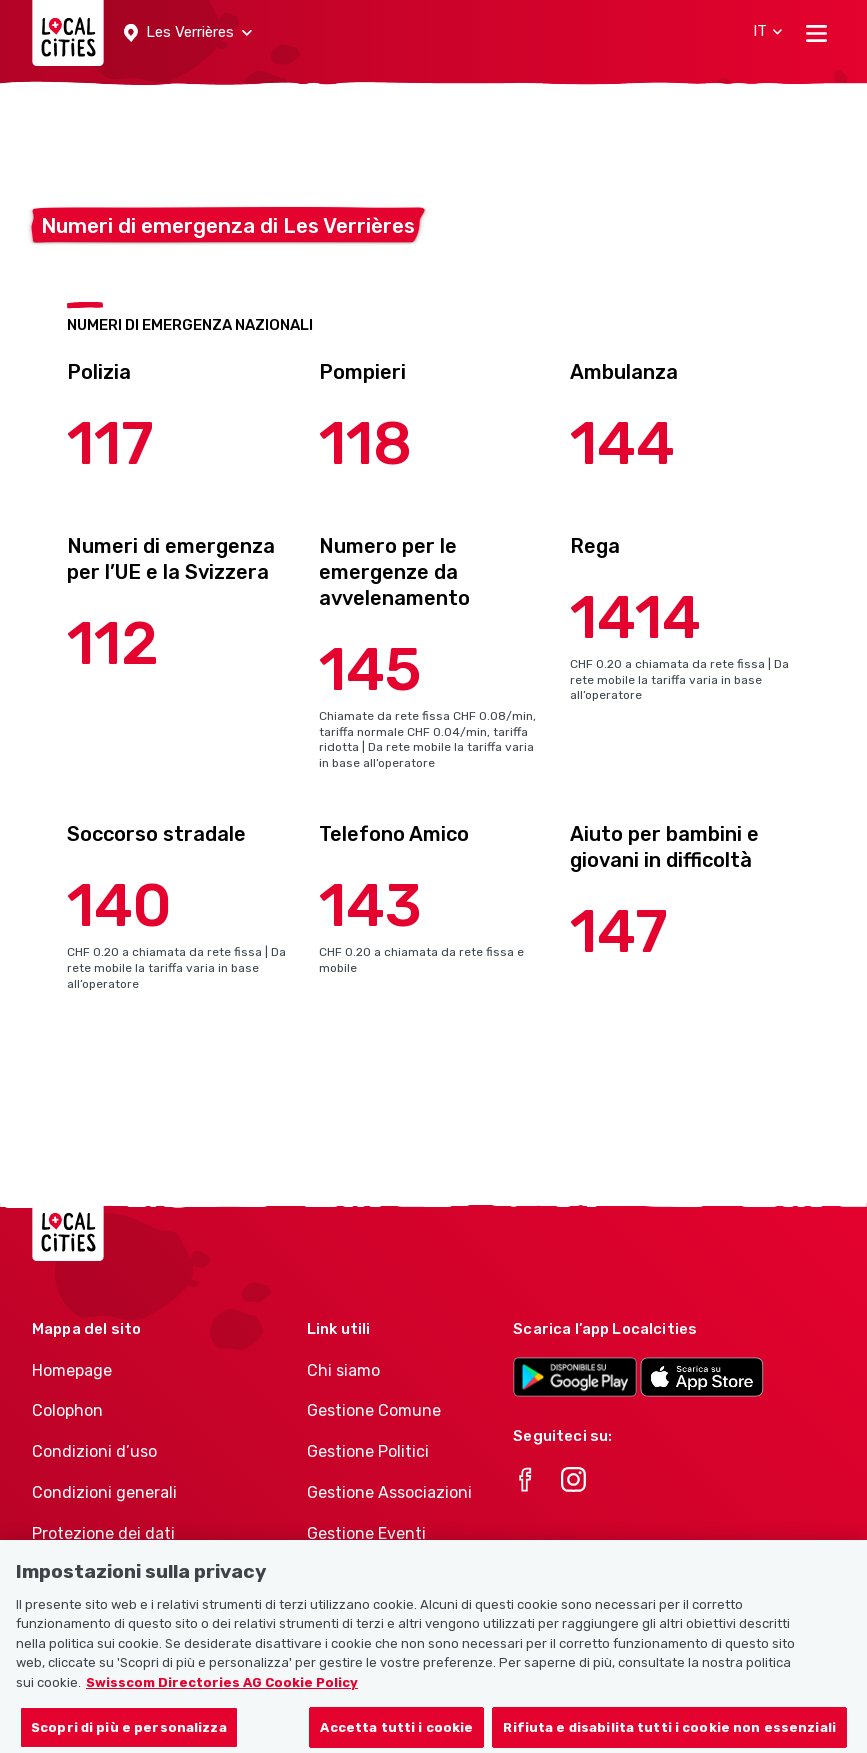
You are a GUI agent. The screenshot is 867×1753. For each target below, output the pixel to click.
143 (370, 905)
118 (365, 443)
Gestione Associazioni (389, 1492)
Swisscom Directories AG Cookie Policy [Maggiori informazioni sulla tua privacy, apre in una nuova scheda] (222, 1699)
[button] (188, 33)
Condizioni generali (104, 1492)
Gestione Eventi (366, 1533)
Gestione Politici (368, 1451)
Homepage (72, 1370)
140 (119, 905)
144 (622, 443)
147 (619, 931)
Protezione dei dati (103, 1533)
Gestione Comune (374, 1410)
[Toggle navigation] (816, 33)
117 (110, 443)
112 (113, 643)
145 (370, 669)
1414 (635, 617)
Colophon (67, 1410)
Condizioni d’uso (94, 1451)
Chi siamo (343, 1370)
